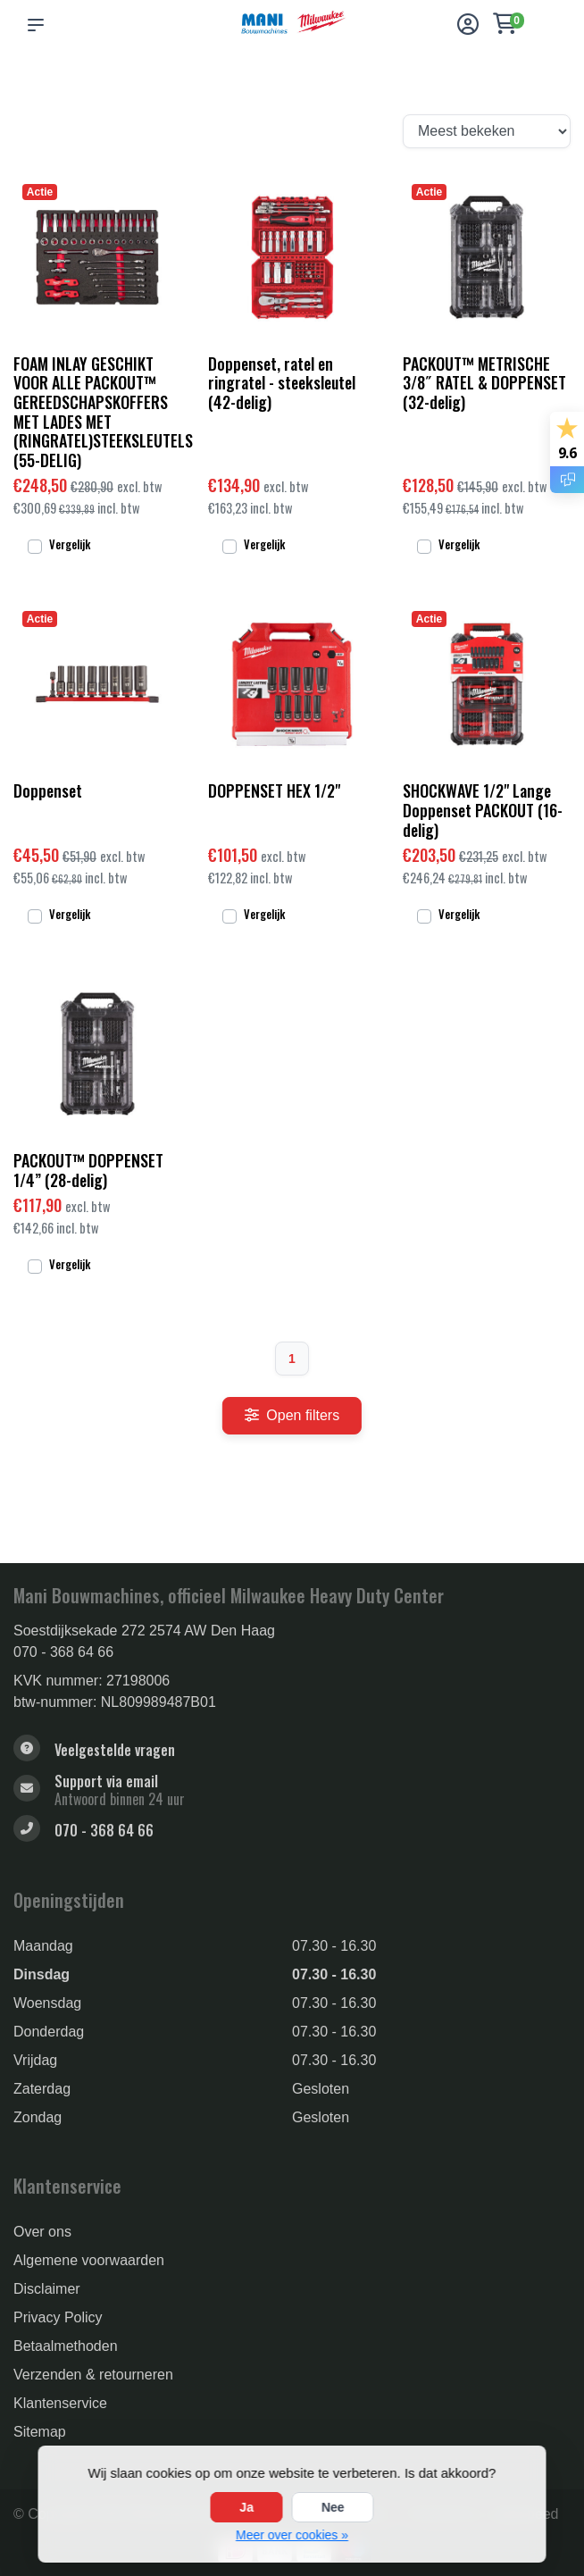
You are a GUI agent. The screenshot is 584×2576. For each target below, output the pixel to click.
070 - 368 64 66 (63, 1652)
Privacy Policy (58, 2317)
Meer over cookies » (292, 2535)
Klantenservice (60, 2403)
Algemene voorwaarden (88, 2260)
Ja (246, 2507)
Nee (333, 2507)
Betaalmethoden (65, 2346)
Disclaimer (46, 2288)
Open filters (292, 1415)
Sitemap (39, 2431)
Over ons (42, 2231)
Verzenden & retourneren (93, 2374)
